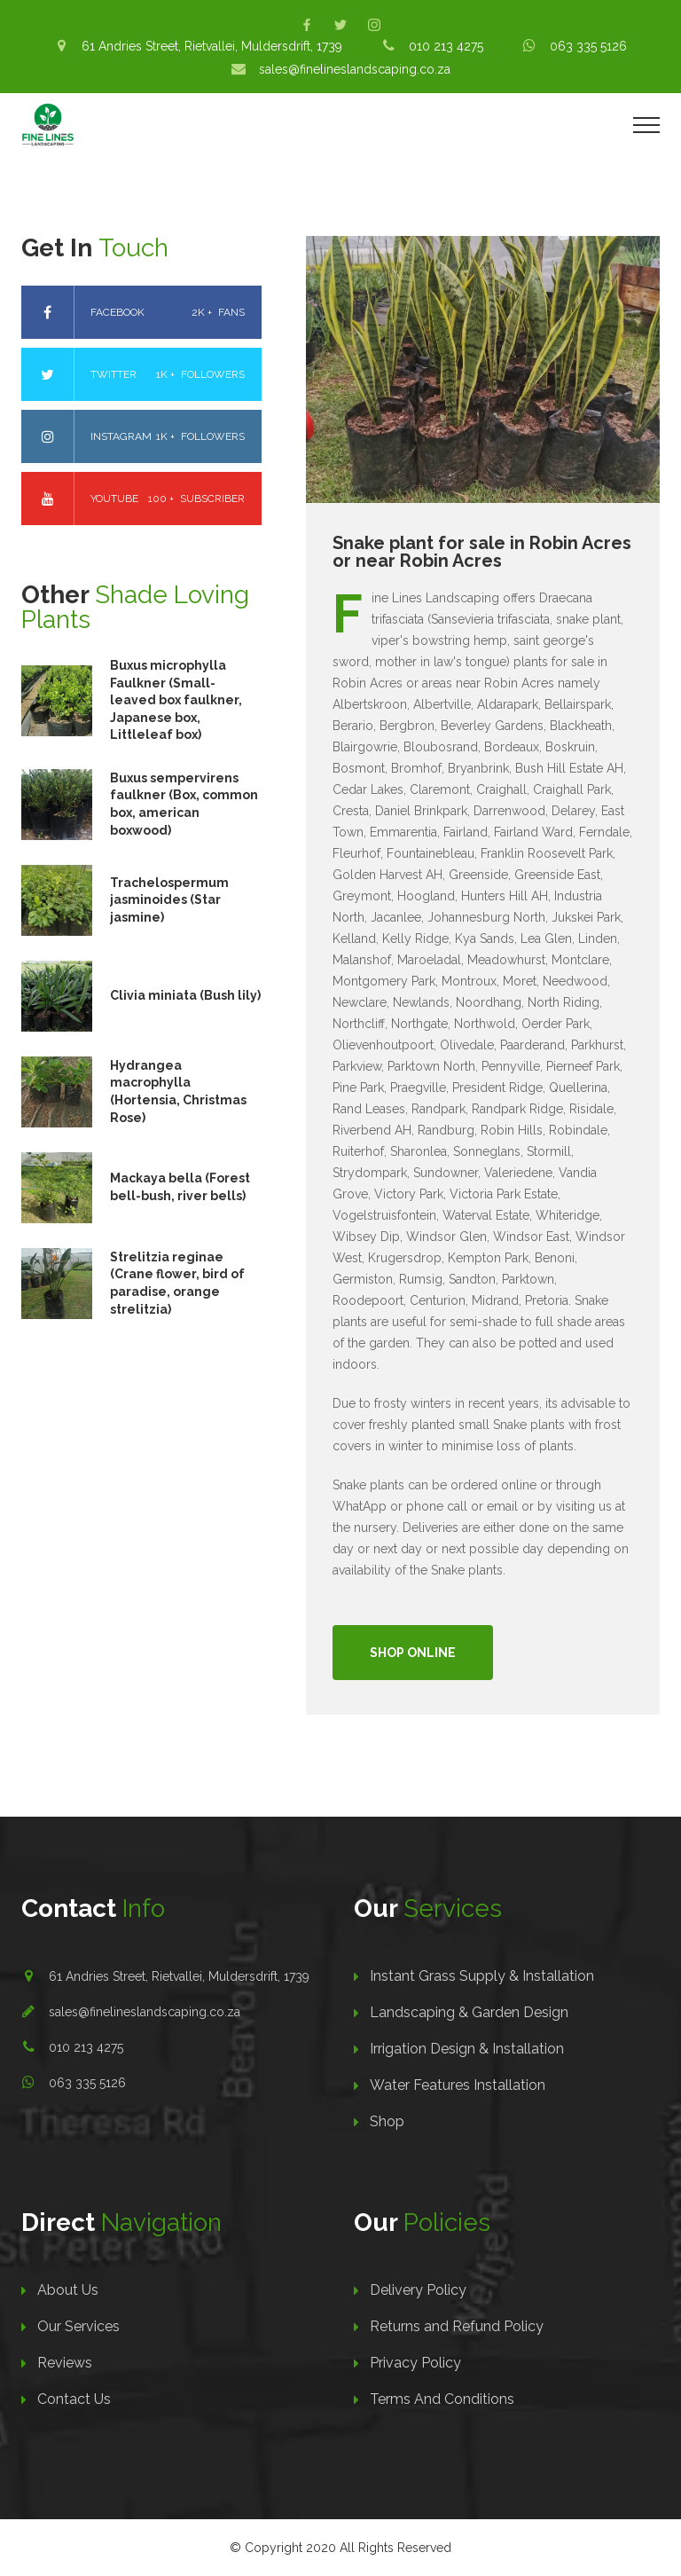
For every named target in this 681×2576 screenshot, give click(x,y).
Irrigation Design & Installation (467, 2048)
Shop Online (413, 1652)
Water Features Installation (457, 2085)
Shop (387, 2121)
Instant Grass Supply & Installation (482, 1975)
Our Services (78, 2326)
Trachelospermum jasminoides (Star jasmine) (169, 900)
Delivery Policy (418, 2289)
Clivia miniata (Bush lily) (185, 995)
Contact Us (74, 2399)
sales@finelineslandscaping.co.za (144, 2012)
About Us (67, 2289)
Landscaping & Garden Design (469, 2012)
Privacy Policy (415, 2362)
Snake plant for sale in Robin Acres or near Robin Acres (482, 551)
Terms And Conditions (442, 2399)
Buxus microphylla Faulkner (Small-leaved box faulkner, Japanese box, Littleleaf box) (176, 700)
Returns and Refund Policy (457, 2326)
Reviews (64, 2362)
